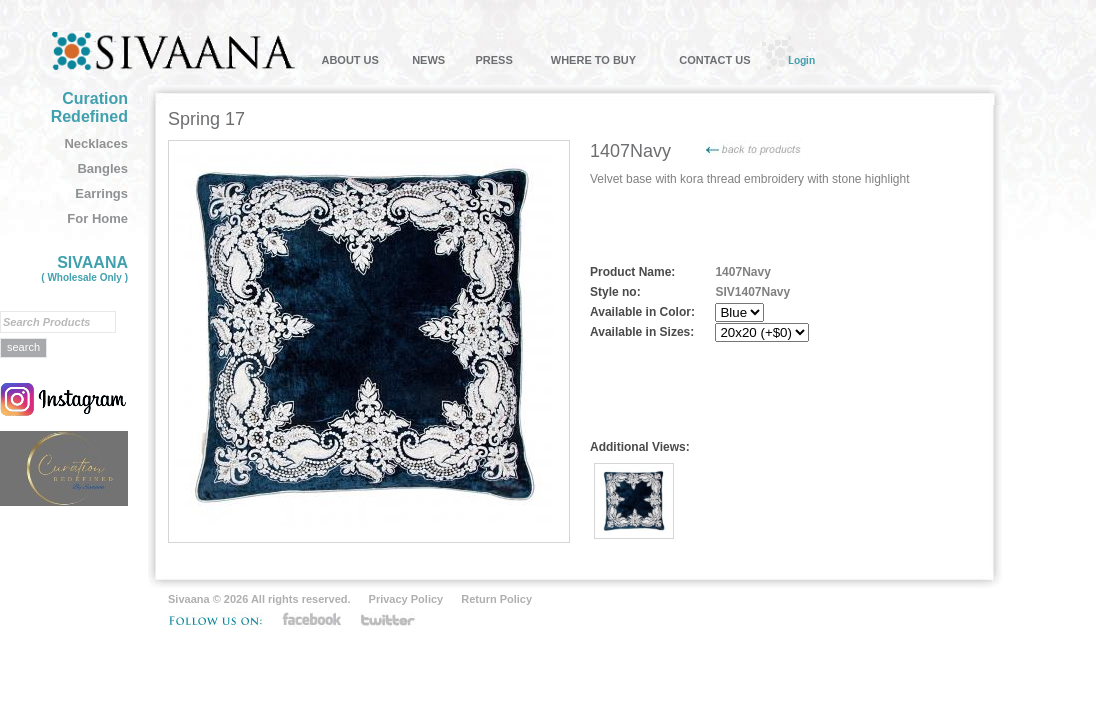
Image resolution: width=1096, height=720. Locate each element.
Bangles (102, 168)
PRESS (493, 60)
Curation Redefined (89, 107)
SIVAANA (84, 268)
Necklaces (96, 143)
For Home (97, 218)
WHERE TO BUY (593, 60)
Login (801, 60)
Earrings (101, 193)
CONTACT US (714, 60)
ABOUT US (349, 60)
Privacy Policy (406, 599)
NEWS (428, 60)
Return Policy (496, 599)
